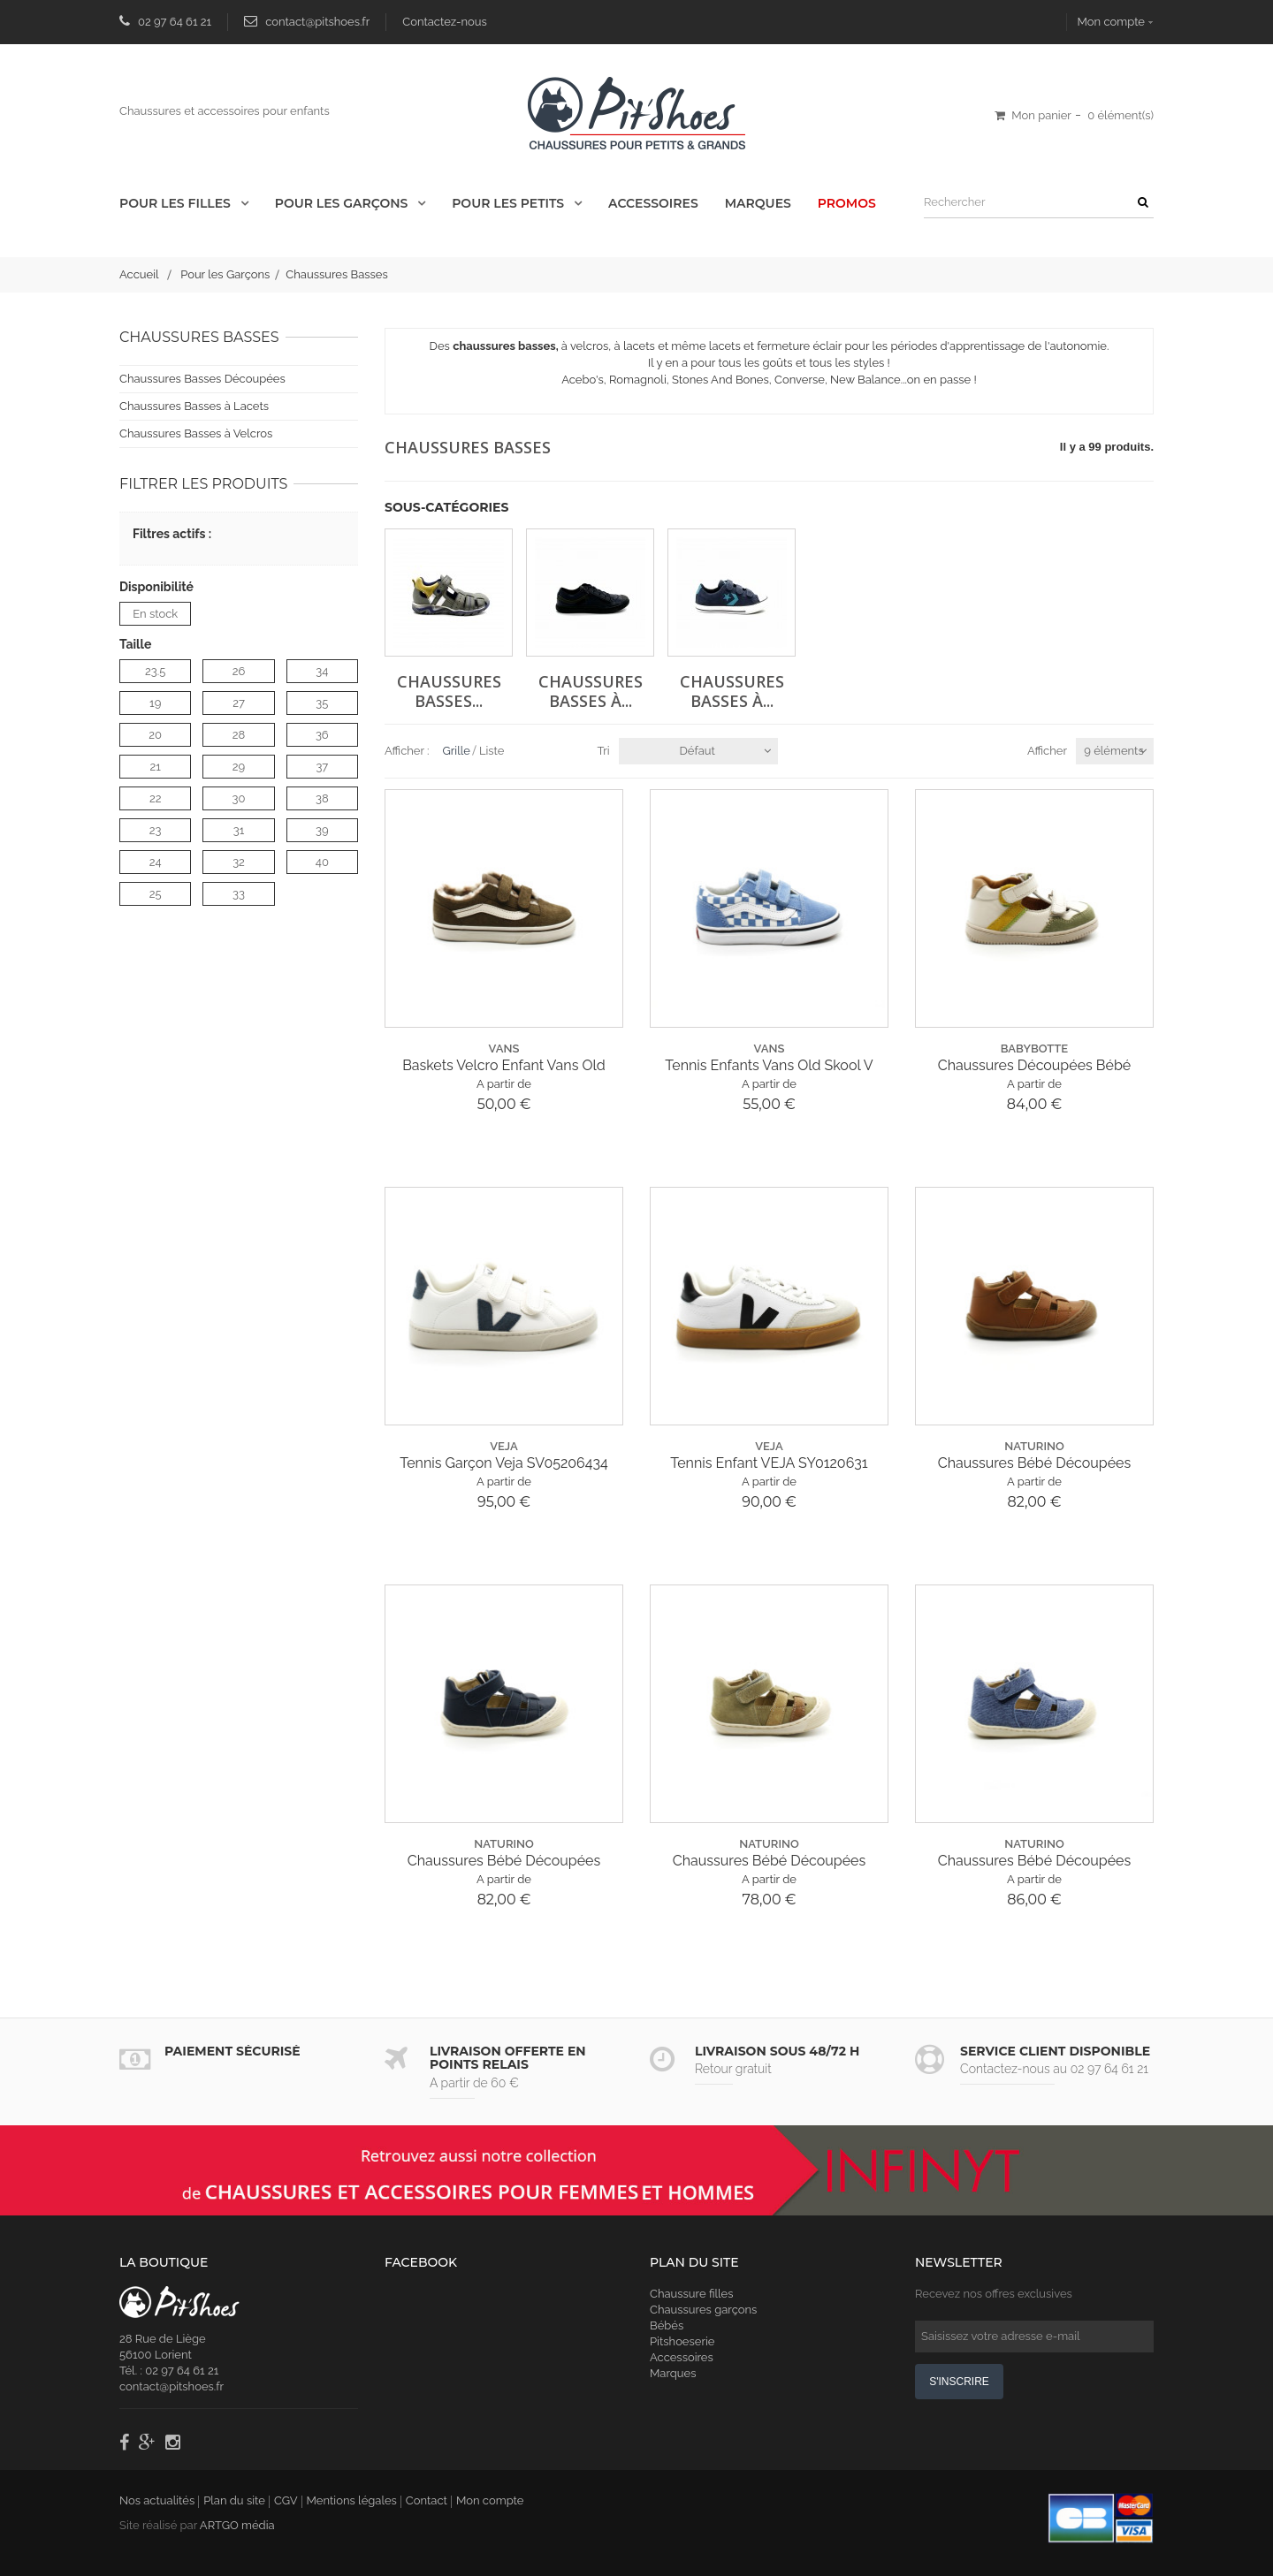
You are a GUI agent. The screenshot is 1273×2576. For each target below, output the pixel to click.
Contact (426, 2500)
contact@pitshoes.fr (317, 21)
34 (322, 671)
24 (155, 862)
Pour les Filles (176, 203)
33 (238, 893)
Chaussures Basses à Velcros (195, 433)
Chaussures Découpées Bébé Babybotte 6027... (1034, 1066)
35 (322, 703)
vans (504, 1048)
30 (239, 798)
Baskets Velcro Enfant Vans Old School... (504, 1066)
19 (155, 703)
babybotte (1034, 1048)
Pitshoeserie (682, 2341)
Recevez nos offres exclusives (993, 2293)
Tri (604, 750)
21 (154, 766)
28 (238, 734)
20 (155, 734)
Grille (456, 750)
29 (238, 766)
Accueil (139, 274)
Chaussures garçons (703, 2309)
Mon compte (1111, 21)
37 (322, 766)
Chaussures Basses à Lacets (194, 406)
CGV (286, 2500)
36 (322, 734)
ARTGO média (237, 2525)
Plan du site (234, 2500)
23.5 (155, 671)
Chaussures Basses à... (590, 689)
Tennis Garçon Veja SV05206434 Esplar (504, 1463)
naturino (1034, 1446)
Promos (847, 203)
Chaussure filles (691, 2293)
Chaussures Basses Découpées (202, 378)
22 (155, 798)
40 (322, 862)
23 (155, 830)
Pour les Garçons (343, 203)
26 (239, 671)
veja (504, 1446)
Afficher (1047, 750)
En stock (155, 613)
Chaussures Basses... (449, 689)
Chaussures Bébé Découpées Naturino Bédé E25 (1034, 1463)
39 (322, 830)
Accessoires (653, 203)
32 (238, 862)
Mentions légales (352, 2500)
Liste (492, 750)
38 (322, 798)
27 (238, 703)
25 (155, 893)
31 (239, 830)
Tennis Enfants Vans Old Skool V (769, 1065)
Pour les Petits (510, 203)
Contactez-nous (444, 21)
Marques (758, 203)
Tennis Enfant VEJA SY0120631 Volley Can (768, 1463)
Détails (412, 396)
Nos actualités (156, 2500)
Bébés (666, 2325)
